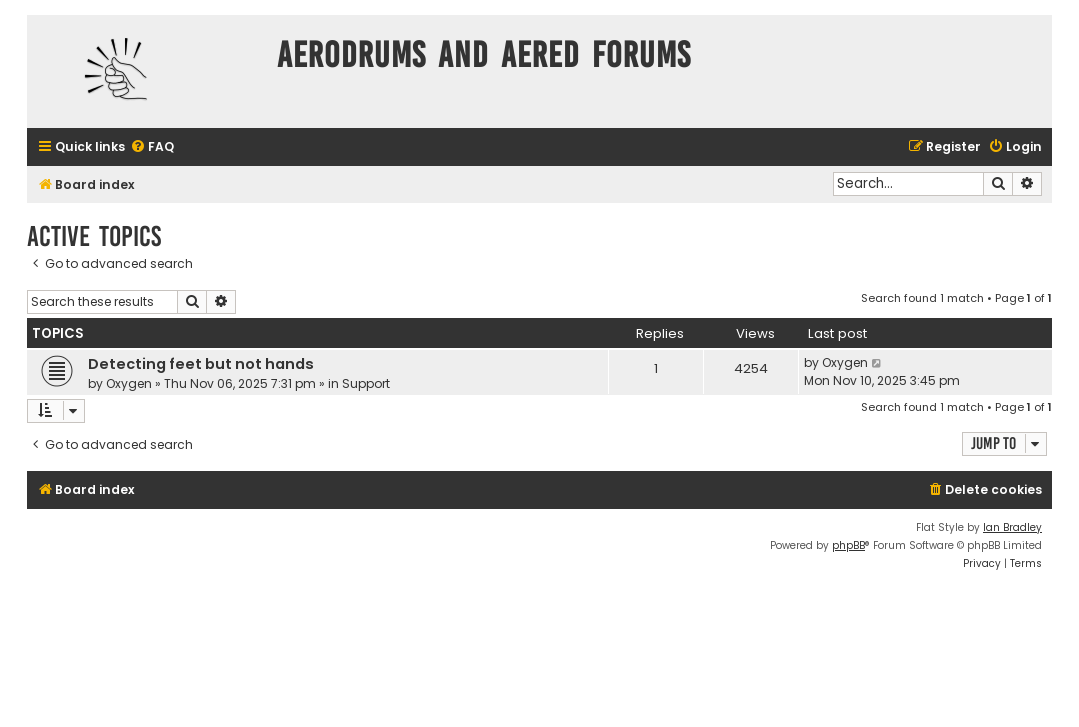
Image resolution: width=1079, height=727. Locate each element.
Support (366, 383)
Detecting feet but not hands (201, 364)
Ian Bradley (1012, 527)
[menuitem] (152, 147)
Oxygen (129, 383)
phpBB (848, 545)
